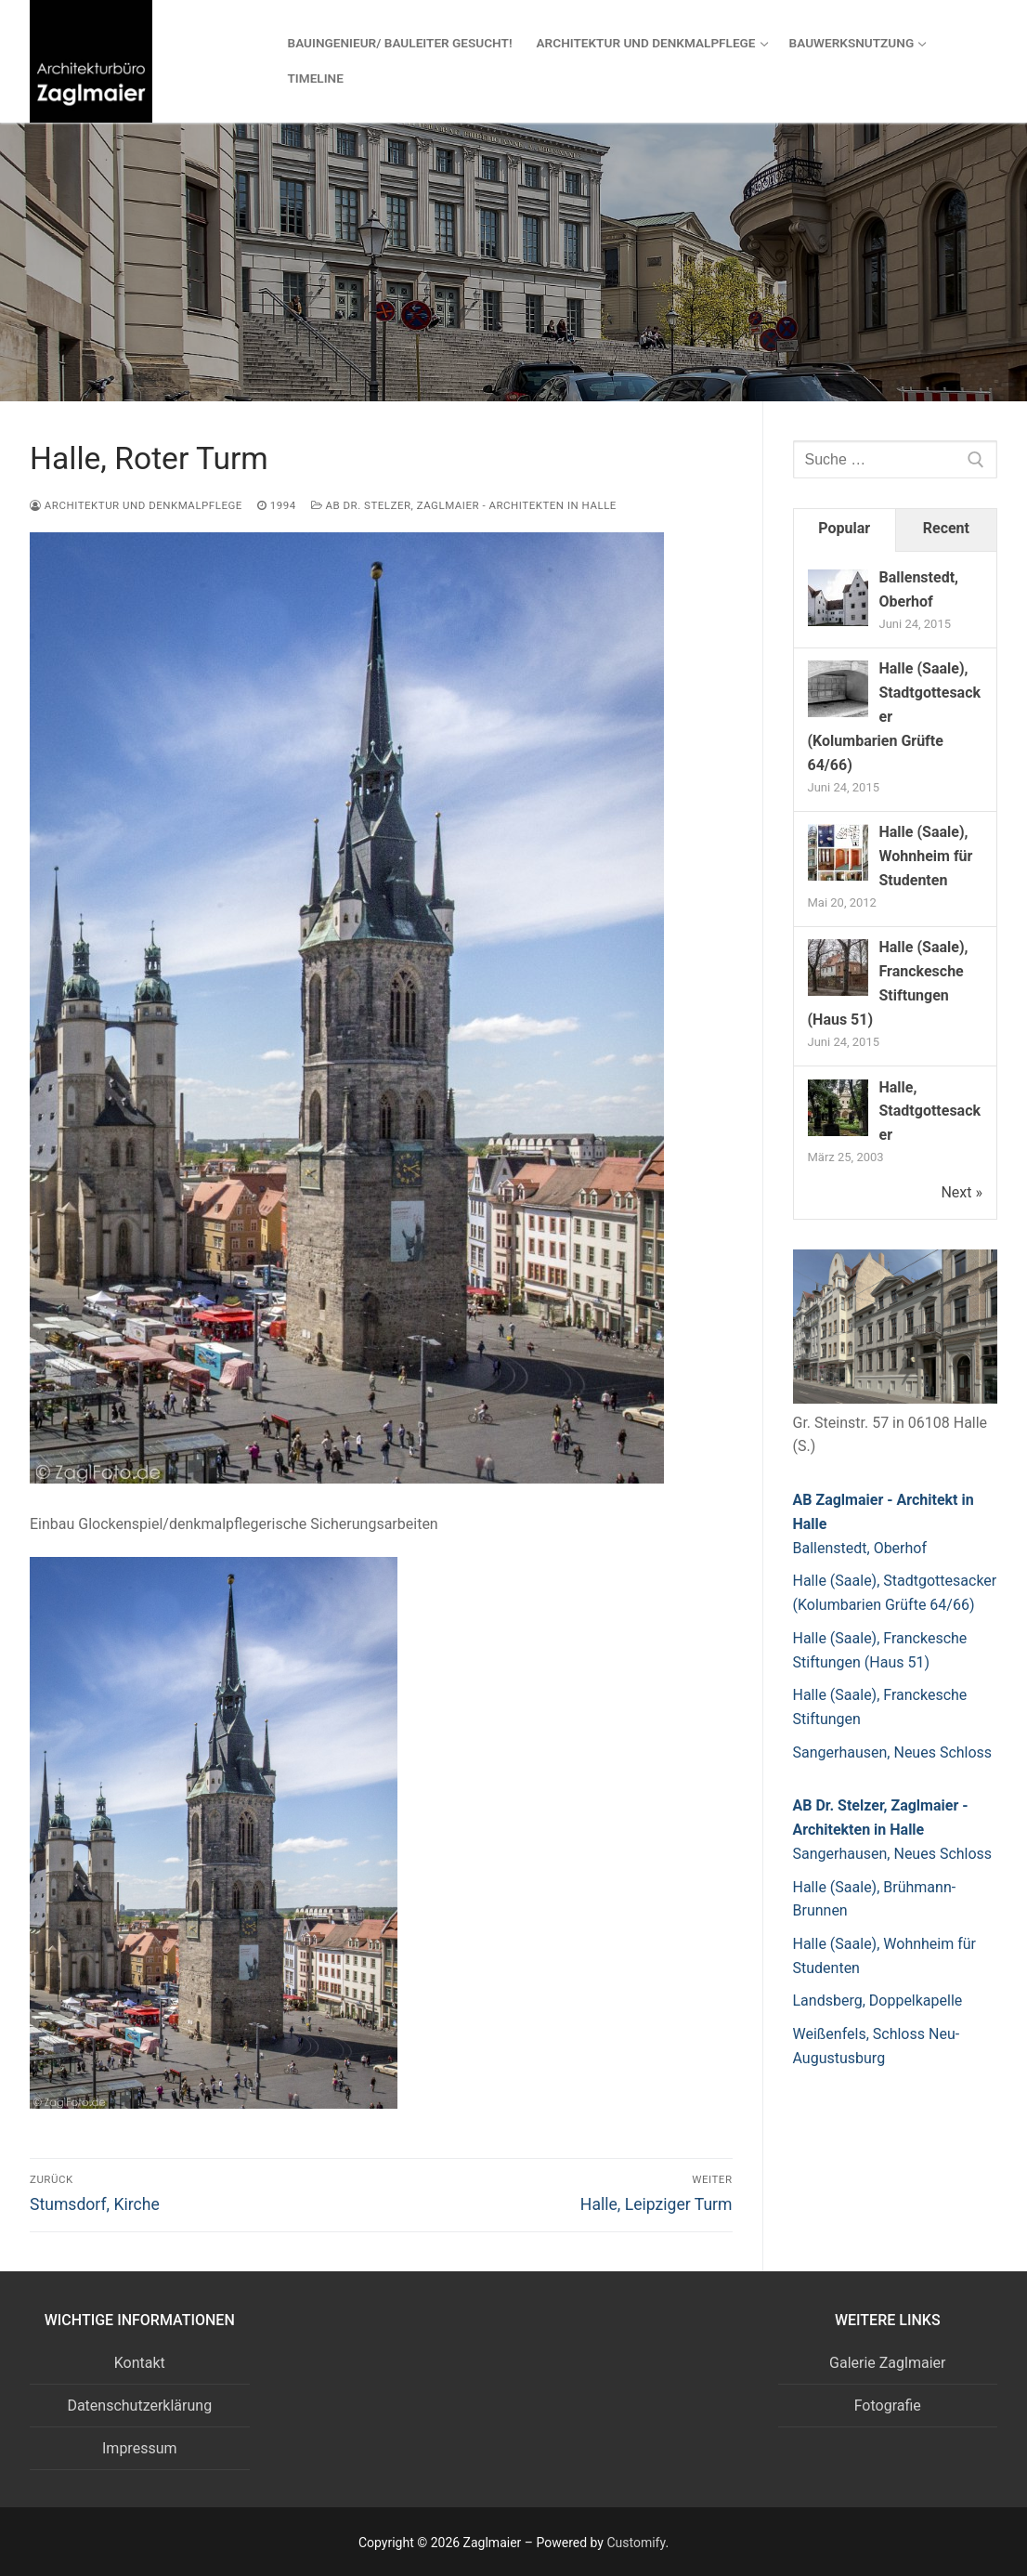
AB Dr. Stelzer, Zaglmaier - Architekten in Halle (464, 505)
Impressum (139, 2448)
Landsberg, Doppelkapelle (878, 2000)
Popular (844, 528)
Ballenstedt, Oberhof (860, 1548)
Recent (946, 528)
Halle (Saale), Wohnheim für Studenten (926, 856)
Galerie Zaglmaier (887, 2363)
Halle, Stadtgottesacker (930, 1111)
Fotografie (887, 2405)
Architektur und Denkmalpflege (136, 505)
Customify (635, 2542)
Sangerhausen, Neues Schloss (893, 1752)
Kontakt (139, 2363)
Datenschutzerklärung (139, 2405)
